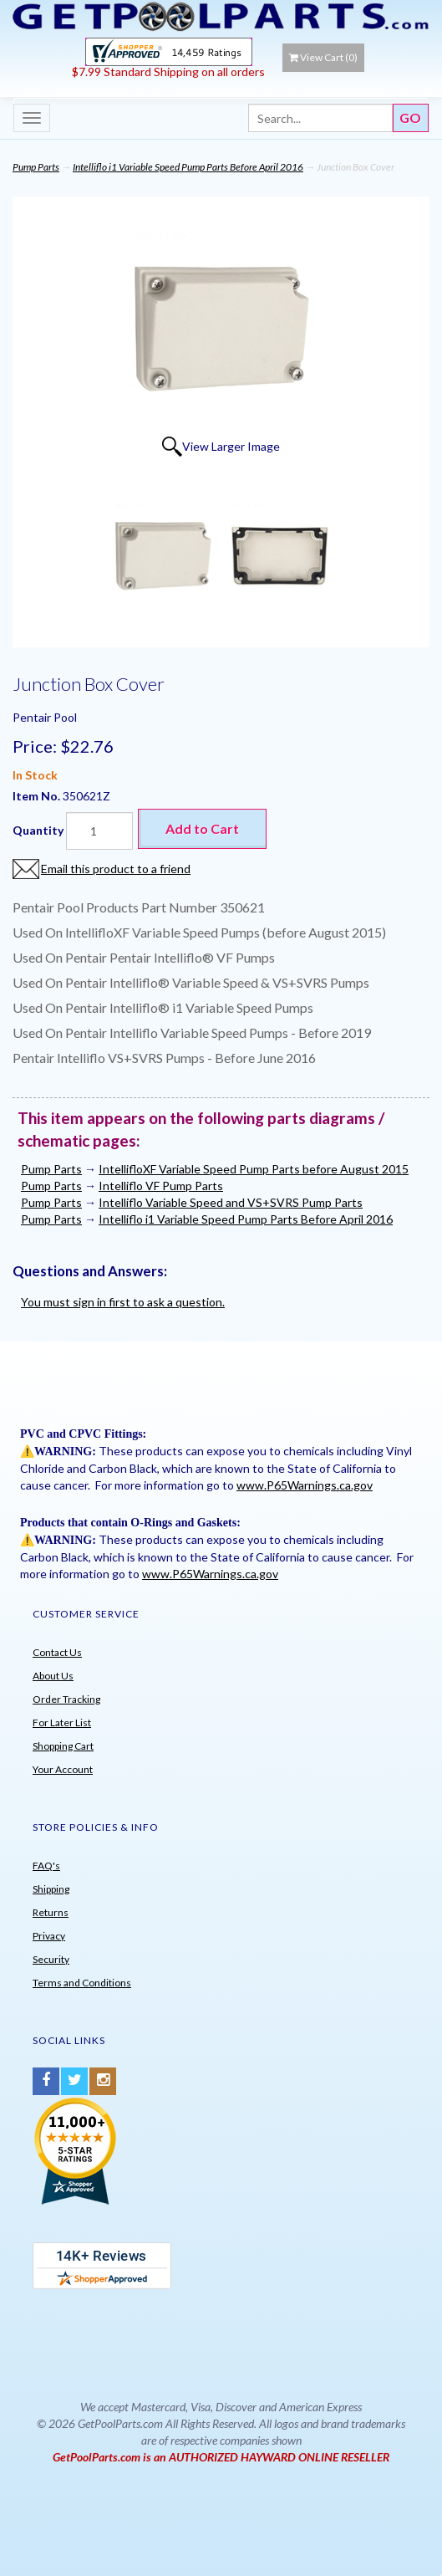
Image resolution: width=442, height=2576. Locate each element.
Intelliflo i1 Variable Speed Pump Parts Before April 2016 (188, 167)
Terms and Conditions (82, 1982)
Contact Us (57, 1652)
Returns (51, 1912)
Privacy (49, 1935)
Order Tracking (66, 1699)
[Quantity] (99, 831)
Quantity (38, 830)
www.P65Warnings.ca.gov (304, 1485)
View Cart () (323, 57)
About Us (53, 1675)
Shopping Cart (63, 1746)
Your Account (63, 1769)
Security (51, 1959)
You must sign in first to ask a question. (123, 1302)
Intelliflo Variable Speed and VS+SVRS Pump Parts (231, 1202)
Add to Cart (202, 828)
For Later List (62, 1722)
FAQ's (46, 1865)
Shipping (51, 1889)
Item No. (38, 796)
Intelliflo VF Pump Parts (161, 1185)
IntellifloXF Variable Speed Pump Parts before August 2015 (254, 1169)
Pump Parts (36, 167)
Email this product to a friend (116, 868)
